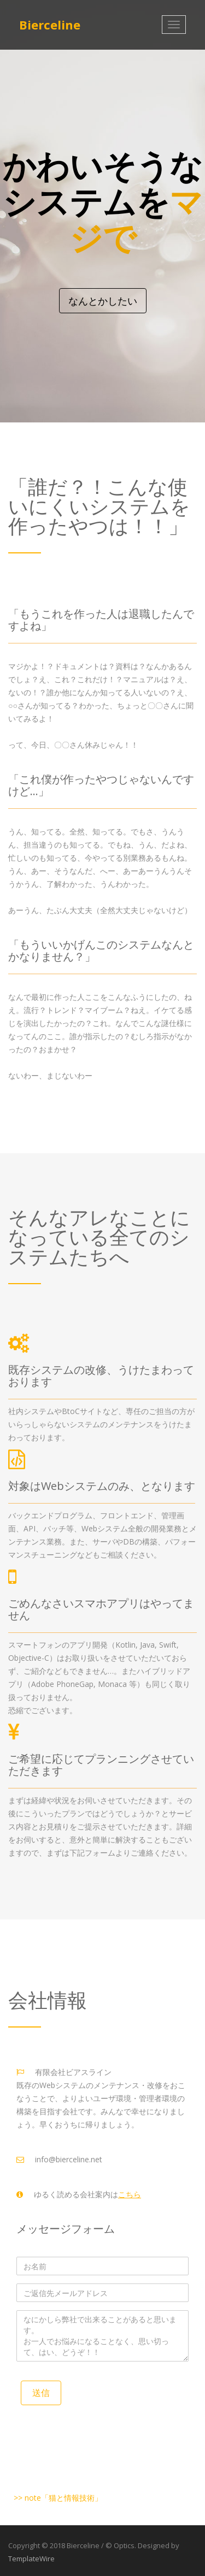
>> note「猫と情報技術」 (58, 2497)
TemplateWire (31, 2558)
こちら (129, 2194)
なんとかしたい (102, 300)
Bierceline (49, 24)
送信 (41, 2393)
